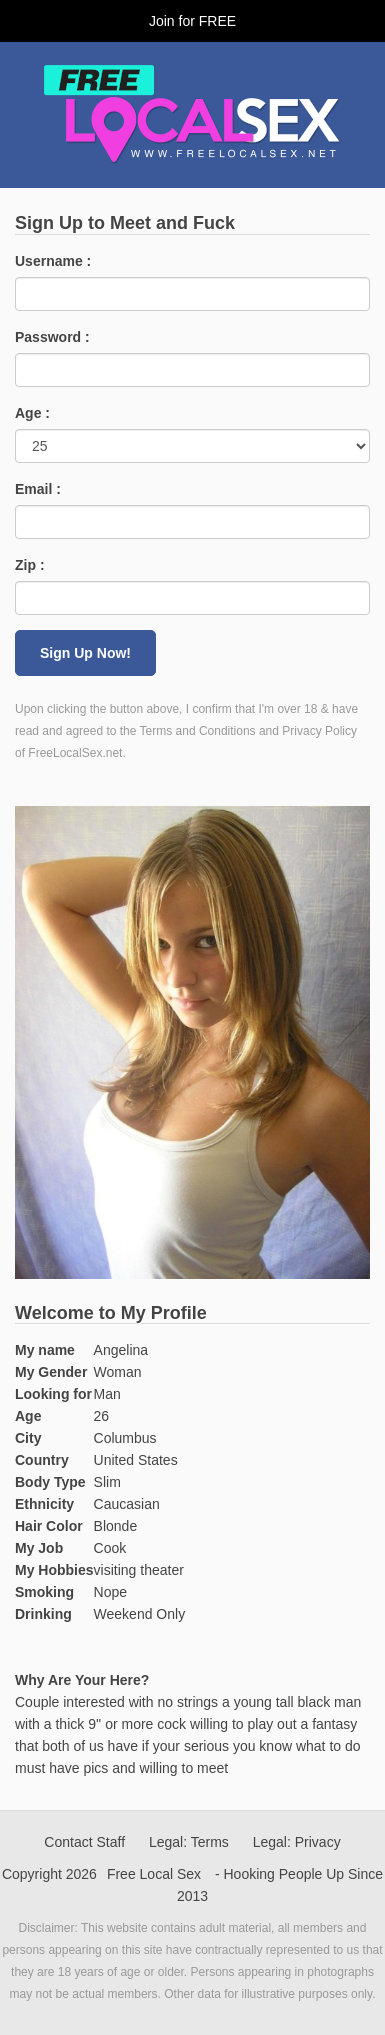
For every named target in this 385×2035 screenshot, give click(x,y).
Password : (52, 337)
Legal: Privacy (297, 1842)
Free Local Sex (154, 1874)
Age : (32, 413)
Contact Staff (84, 1842)
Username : (53, 261)
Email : (38, 489)
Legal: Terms (189, 1842)
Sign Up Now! (85, 653)
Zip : (30, 565)
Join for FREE (192, 21)
